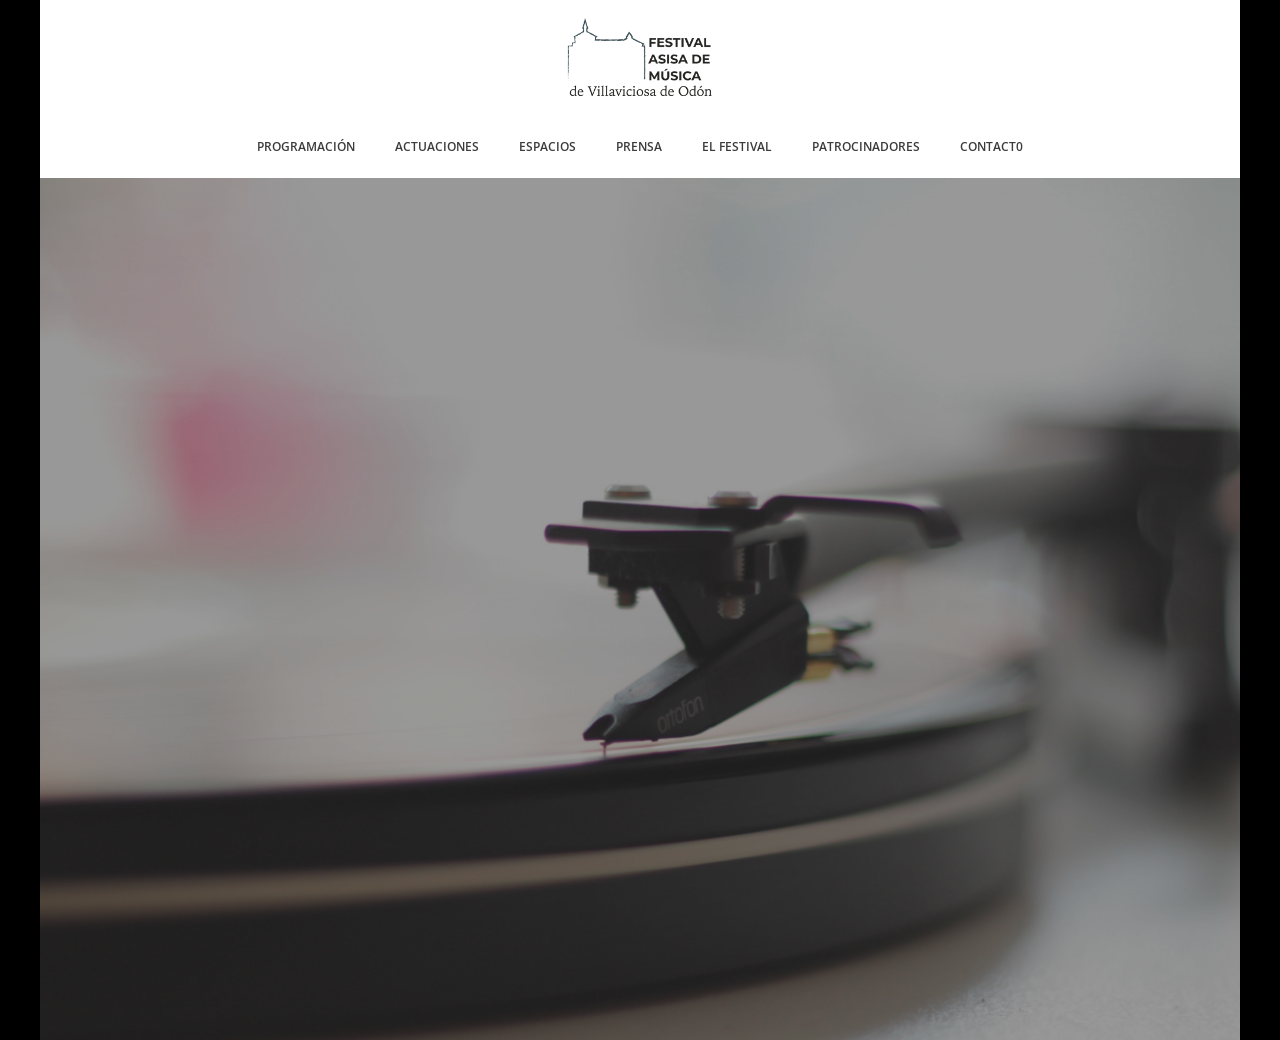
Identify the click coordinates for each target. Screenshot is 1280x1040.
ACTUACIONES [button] (437, 146)
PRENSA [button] (639, 146)
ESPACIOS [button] (547, 146)
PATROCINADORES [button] (866, 146)
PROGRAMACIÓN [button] (306, 146)
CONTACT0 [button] (991, 146)
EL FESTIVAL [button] (737, 146)
